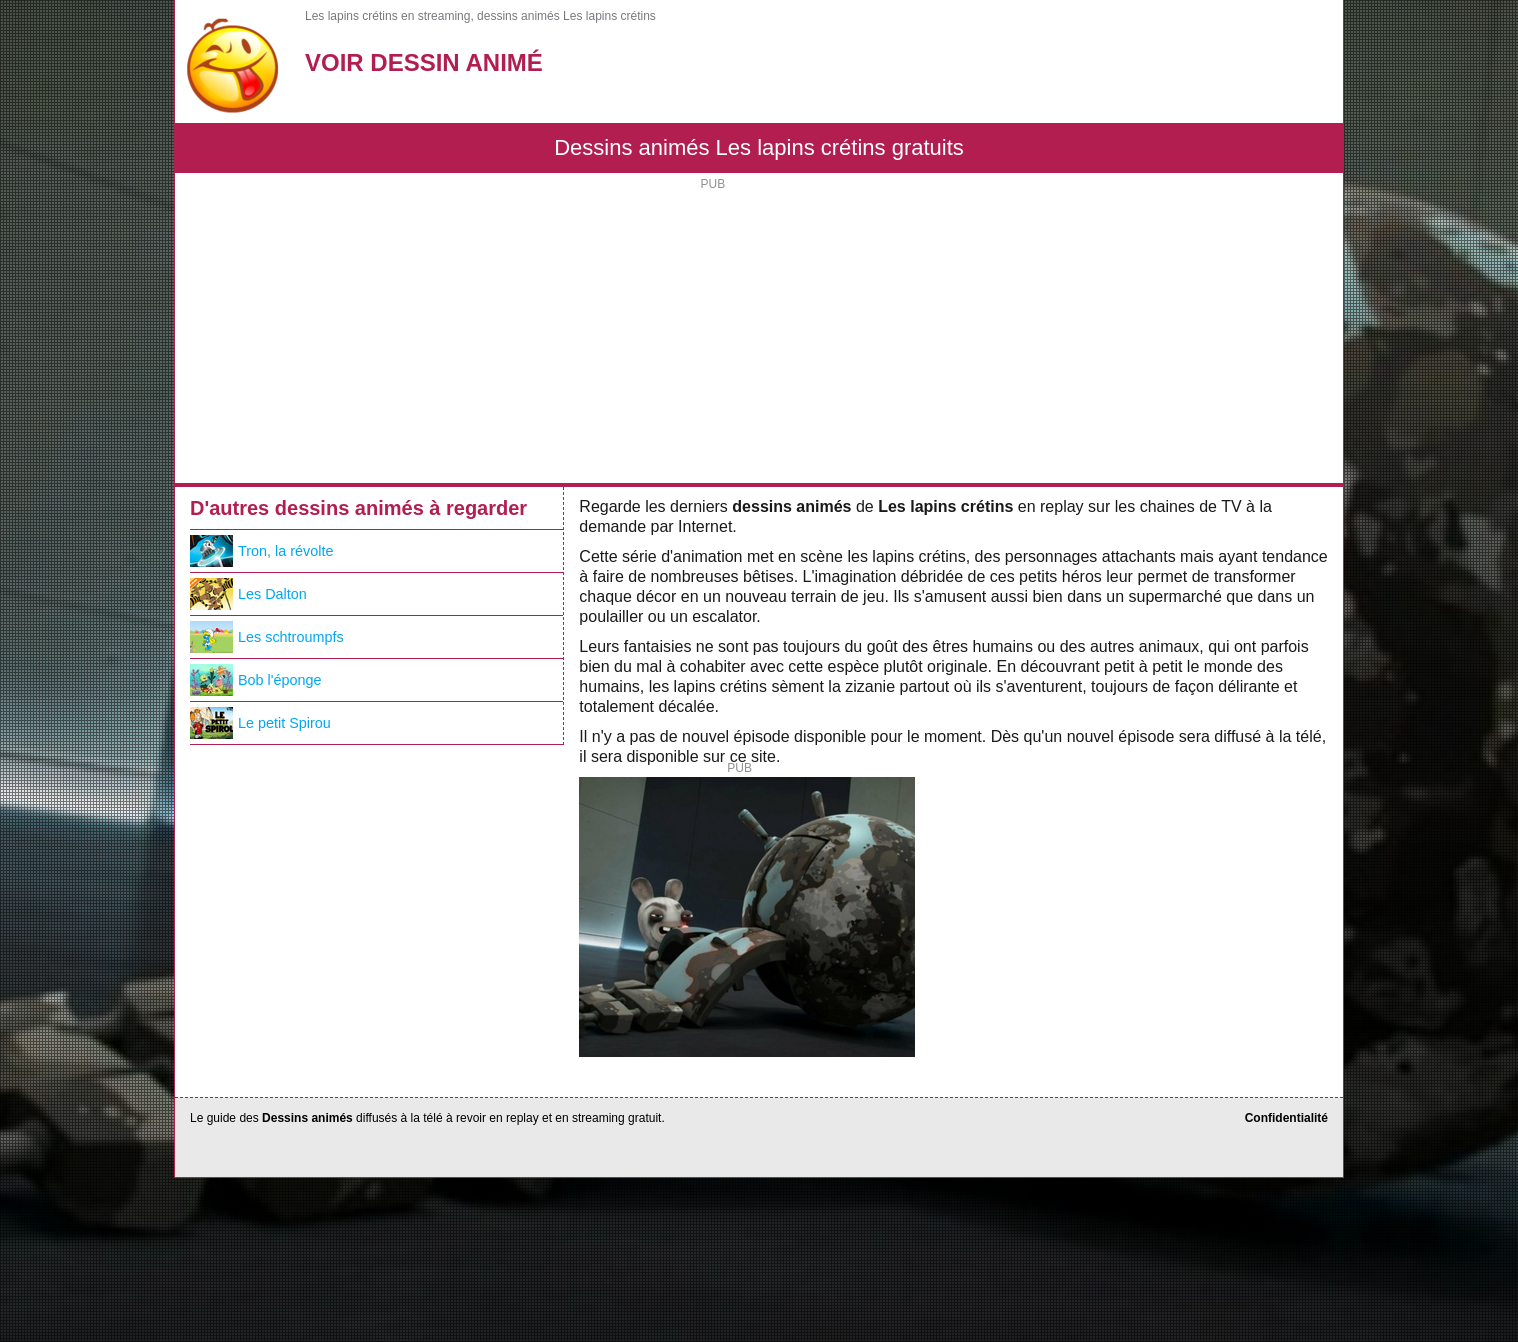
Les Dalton (248, 594)
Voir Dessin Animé (424, 62)
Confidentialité (1286, 1118)
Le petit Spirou (260, 723)
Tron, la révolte (261, 551)
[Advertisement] (759, 333)
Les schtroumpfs (267, 637)
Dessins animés (307, 1118)
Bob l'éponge (256, 680)
